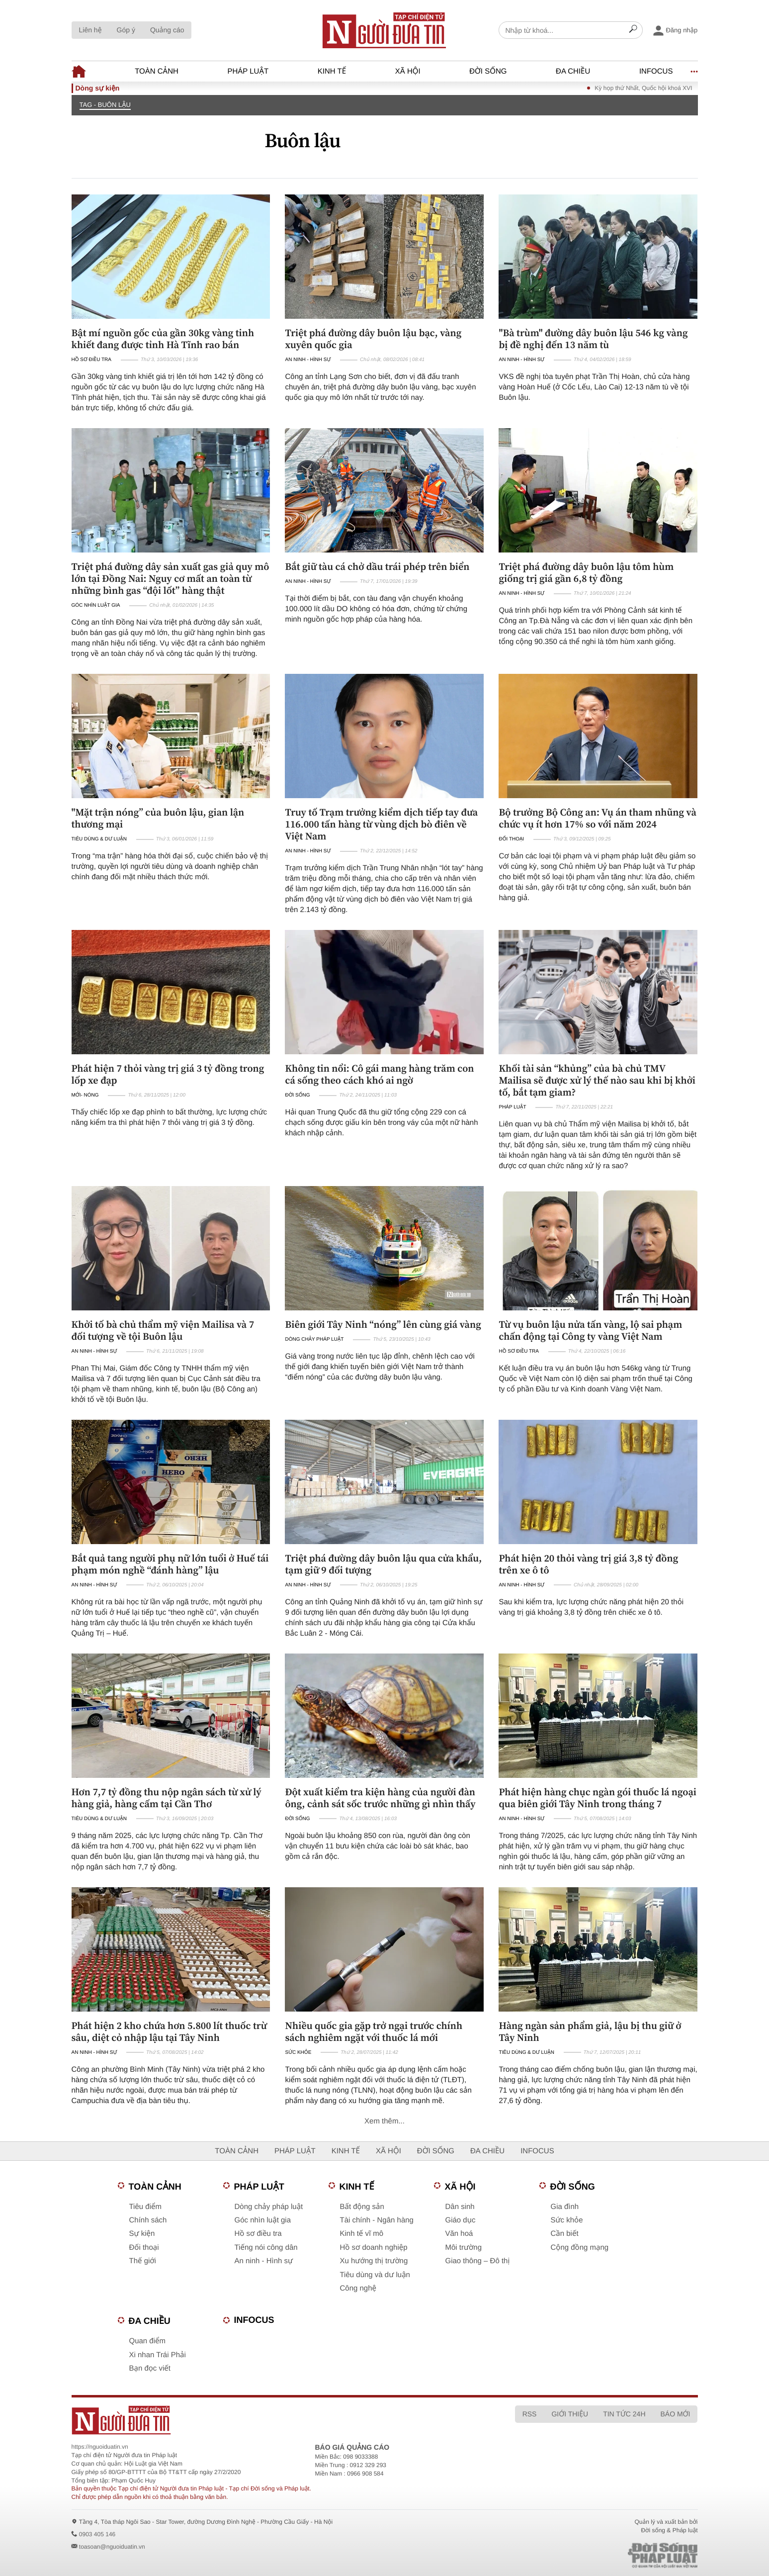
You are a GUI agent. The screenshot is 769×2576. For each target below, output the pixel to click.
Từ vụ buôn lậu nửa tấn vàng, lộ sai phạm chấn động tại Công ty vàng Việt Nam (590, 1330)
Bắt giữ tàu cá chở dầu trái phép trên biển (377, 566)
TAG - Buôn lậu (105, 104)
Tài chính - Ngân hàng (377, 2220)
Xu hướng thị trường (374, 2261)
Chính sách (148, 2220)
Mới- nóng (85, 1095)
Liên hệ (90, 30)
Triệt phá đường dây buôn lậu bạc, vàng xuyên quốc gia (373, 339)
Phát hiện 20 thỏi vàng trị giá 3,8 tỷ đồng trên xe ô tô (588, 1564)
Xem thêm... (384, 2121)
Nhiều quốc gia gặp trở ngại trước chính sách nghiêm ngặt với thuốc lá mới (373, 2031)
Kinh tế (332, 71)
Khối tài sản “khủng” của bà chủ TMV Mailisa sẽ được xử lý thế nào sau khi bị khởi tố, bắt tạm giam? (597, 1080)
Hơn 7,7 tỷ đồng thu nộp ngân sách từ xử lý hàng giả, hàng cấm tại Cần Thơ (166, 1798)
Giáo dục (460, 2220)
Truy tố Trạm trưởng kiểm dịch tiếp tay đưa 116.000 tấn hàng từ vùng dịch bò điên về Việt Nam (381, 824)
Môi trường (463, 2247)
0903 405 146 (97, 2534)
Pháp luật (247, 71)
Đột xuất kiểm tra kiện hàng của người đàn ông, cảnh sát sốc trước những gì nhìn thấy (380, 1798)
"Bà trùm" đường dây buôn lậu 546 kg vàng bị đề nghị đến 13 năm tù (593, 339)
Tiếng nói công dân (266, 2247)
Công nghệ (358, 2288)
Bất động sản (362, 2207)
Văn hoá (459, 2233)
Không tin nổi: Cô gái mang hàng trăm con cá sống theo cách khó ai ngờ (379, 1074)
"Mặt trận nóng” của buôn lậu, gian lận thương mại (158, 818)
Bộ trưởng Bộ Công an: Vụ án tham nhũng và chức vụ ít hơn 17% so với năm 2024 (597, 818)
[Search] (633, 30)
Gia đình (565, 2207)
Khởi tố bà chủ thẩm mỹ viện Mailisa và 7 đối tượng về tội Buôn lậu (163, 1330)
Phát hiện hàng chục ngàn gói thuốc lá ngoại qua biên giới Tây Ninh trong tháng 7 (597, 1798)
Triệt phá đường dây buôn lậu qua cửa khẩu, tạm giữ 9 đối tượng (383, 1564)
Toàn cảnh (156, 71)
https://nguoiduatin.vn (100, 2446)
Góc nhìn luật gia (96, 605)
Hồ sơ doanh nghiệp (374, 2247)
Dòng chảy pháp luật (314, 1339)
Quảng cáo (167, 30)
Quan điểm (147, 2341)
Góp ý (126, 30)
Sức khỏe (298, 2052)
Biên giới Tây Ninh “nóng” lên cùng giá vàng (383, 1324)
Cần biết (565, 2233)
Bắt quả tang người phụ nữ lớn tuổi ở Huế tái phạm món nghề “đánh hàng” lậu (170, 1564)
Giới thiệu (569, 2414)
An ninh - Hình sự (308, 360)
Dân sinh (460, 2207)
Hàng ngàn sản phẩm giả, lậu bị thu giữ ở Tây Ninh (590, 2031)
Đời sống (488, 71)
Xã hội (408, 71)
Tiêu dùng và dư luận (375, 2275)
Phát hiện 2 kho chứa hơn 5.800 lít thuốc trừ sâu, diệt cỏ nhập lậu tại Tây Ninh (169, 2031)
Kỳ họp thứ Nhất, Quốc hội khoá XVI (661, 88)
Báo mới (675, 2414)
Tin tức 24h (624, 2414)
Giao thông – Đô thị (477, 2261)
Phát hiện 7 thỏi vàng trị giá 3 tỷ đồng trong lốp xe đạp (168, 1074)
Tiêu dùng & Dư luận (99, 839)
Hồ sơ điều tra (91, 360)
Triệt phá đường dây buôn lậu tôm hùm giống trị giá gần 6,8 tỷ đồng (586, 572)
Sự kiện (142, 2233)
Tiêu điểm (145, 2207)
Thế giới (142, 2261)
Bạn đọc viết (150, 2368)
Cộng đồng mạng (580, 2247)
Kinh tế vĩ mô (362, 2233)
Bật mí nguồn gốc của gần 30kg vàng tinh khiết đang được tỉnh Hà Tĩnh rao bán (163, 339)
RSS (529, 2414)
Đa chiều (573, 71)
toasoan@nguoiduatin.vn (112, 2546)
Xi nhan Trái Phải (157, 2355)
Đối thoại (511, 839)
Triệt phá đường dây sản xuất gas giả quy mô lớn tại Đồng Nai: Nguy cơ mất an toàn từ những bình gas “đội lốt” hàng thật (170, 578)
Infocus (656, 71)
